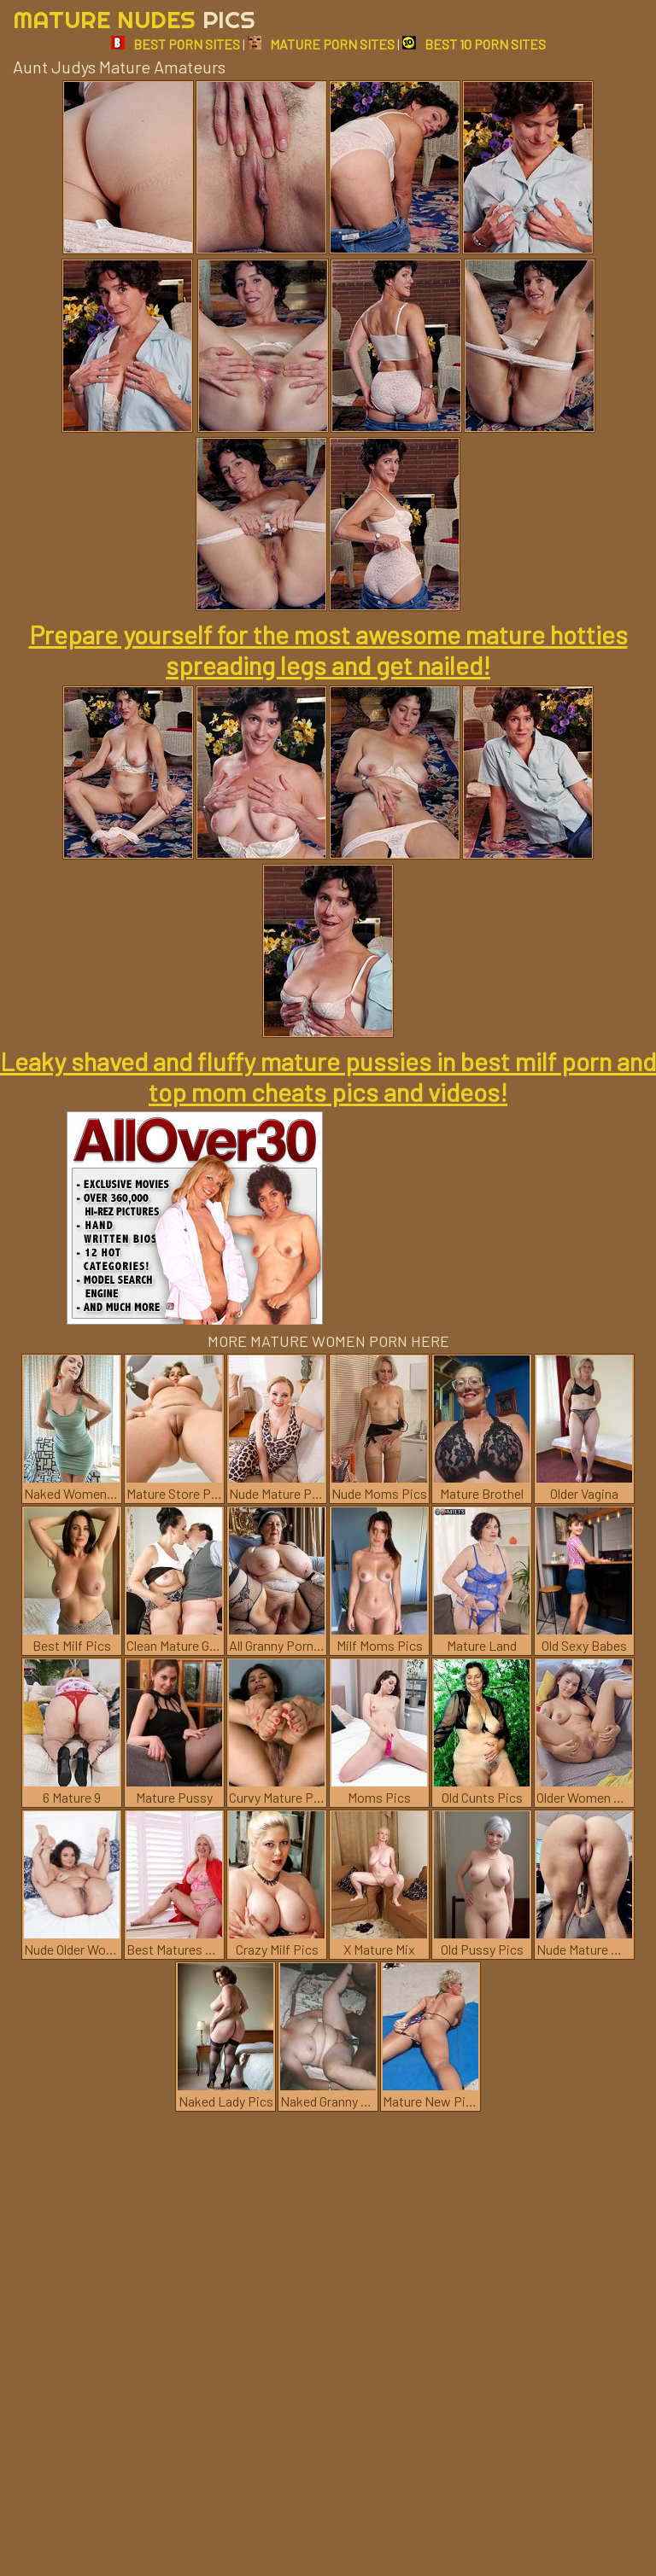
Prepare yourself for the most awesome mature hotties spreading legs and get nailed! (328, 649)
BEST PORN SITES (175, 44)
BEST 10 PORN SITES (474, 44)
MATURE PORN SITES (321, 44)
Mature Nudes (134, 19)
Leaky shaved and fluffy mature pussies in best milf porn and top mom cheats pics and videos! (328, 1076)
